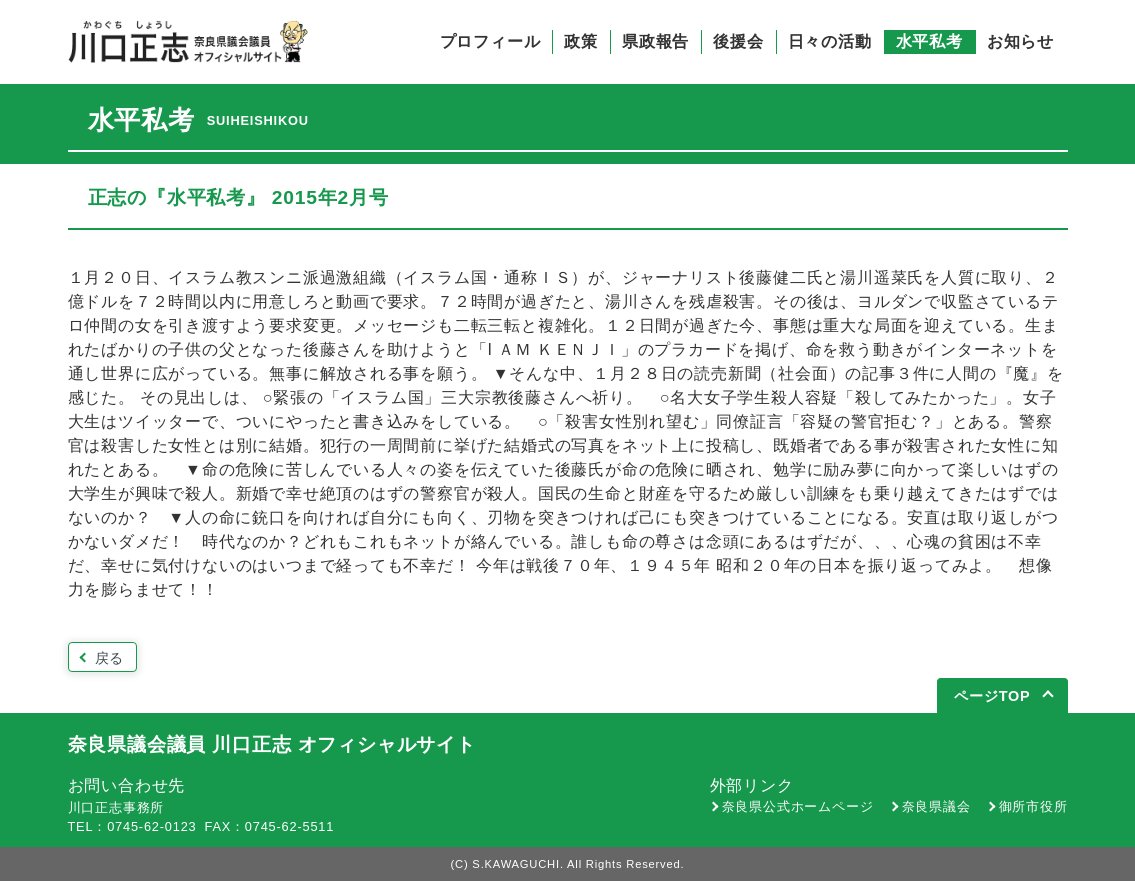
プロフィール (490, 41)
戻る (110, 658)
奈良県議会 (936, 806)
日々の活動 (830, 41)
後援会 (738, 41)
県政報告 (655, 41)
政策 (581, 41)
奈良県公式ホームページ (798, 806)
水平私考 (929, 41)
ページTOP (992, 696)
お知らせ (1020, 41)
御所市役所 (1033, 806)
